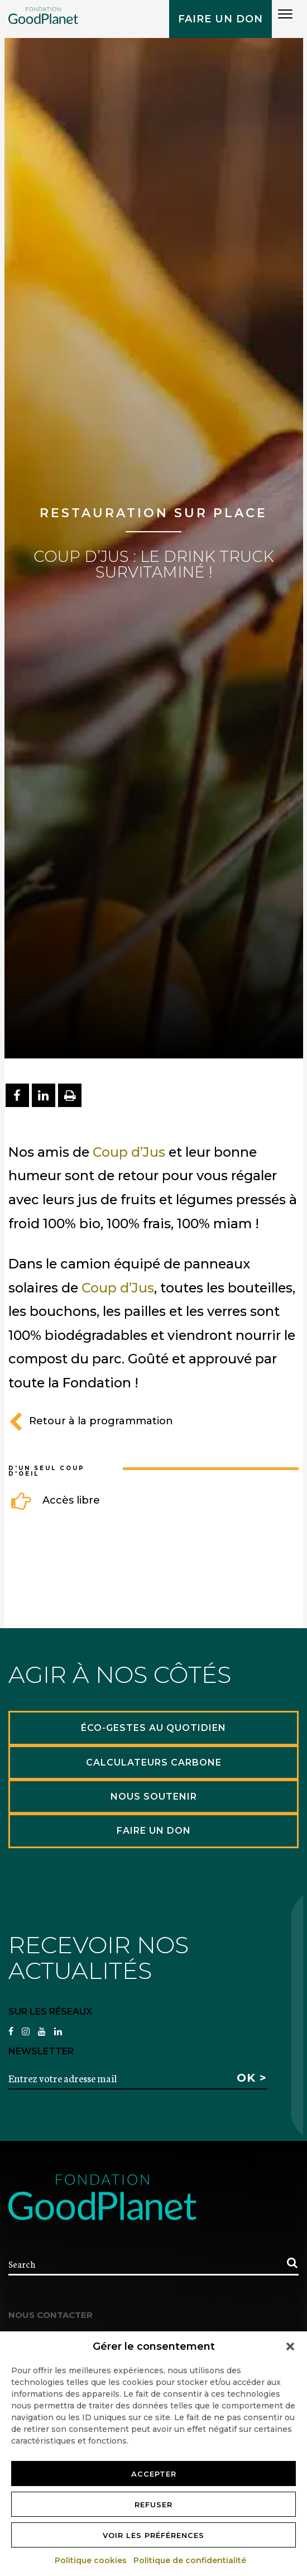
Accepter (153, 2473)
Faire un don (220, 19)
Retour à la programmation (90, 1421)
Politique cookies (91, 2560)
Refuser (153, 2504)
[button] (290, 2346)
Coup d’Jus (129, 1152)
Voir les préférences (153, 2535)
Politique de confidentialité (190, 2560)
